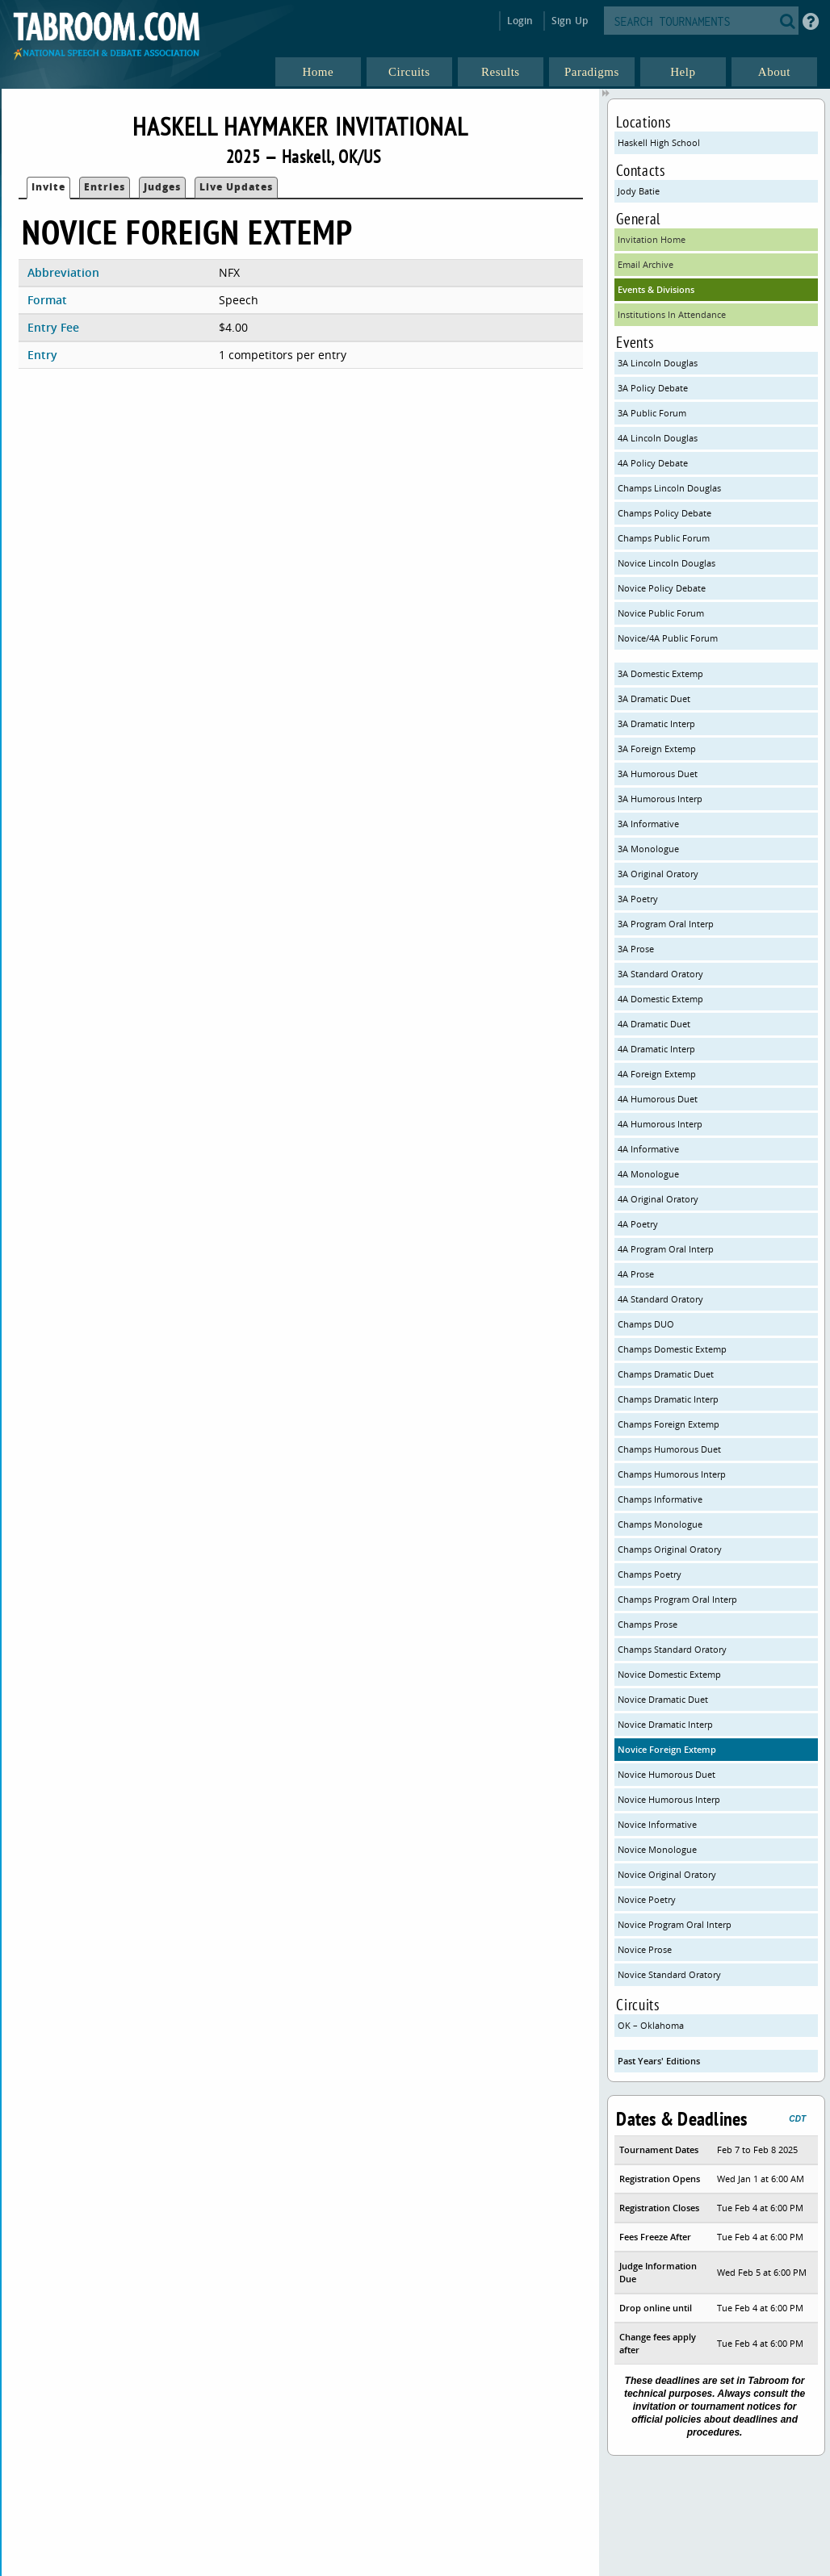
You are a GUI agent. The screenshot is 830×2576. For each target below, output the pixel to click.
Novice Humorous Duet (666, 1774)
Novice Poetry (647, 1899)
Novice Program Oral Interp (674, 1924)
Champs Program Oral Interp (677, 1599)
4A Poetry (638, 1224)
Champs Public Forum (664, 538)
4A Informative (648, 1149)
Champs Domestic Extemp (672, 1349)
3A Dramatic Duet (654, 698)
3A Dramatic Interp (656, 723)
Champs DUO (646, 1324)
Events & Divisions (656, 289)
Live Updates (236, 187)
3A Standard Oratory (660, 974)
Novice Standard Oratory (669, 1974)
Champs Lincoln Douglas (669, 488)
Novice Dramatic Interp (665, 1724)
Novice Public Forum (661, 613)
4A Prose (636, 1274)
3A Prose (636, 949)
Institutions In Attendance (672, 314)
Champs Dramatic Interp (668, 1399)
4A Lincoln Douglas (658, 438)
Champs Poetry (649, 1574)
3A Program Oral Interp (666, 924)
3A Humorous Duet (658, 773)
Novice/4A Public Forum (668, 638)
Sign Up (569, 20)
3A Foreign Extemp (657, 748)
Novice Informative (657, 1824)
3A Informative (648, 824)
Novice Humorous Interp (669, 1799)
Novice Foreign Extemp (667, 1749)
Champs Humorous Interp (672, 1474)
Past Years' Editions (659, 2061)
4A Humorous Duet (658, 1099)
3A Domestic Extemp (660, 673)
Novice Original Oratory (667, 1874)
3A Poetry (638, 899)
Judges (162, 187)
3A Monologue (648, 849)
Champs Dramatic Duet (666, 1374)
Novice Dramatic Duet (663, 1699)
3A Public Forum (652, 413)
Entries (104, 187)
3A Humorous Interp (660, 798)
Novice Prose (645, 1949)
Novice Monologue (657, 1849)
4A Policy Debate (653, 463)
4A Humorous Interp (660, 1124)
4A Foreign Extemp (657, 1074)
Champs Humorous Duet (669, 1449)
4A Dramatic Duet (654, 1024)
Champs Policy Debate (664, 513)
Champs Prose (647, 1624)
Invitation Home (651, 239)
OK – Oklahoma (651, 2025)
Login (520, 20)
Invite (48, 187)
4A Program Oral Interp (666, 1249)
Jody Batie (639, 191)
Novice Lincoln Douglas (666, 563)
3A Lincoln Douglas (658, 363)
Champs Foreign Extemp (668, 1424)
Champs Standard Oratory (672, 1649)
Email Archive (645, 264)
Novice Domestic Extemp (669, 1674)
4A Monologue (648, 1174)
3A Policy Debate (653, 388)
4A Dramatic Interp (656, 1049)
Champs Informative (660, 1499)
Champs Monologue (660, 1524)
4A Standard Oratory (660, 1299)
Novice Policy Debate (662, 588)
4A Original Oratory (658, 1199)
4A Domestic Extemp (660, 999)
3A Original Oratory (658, 874)
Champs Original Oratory (670, 1549)
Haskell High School (659, 142)
